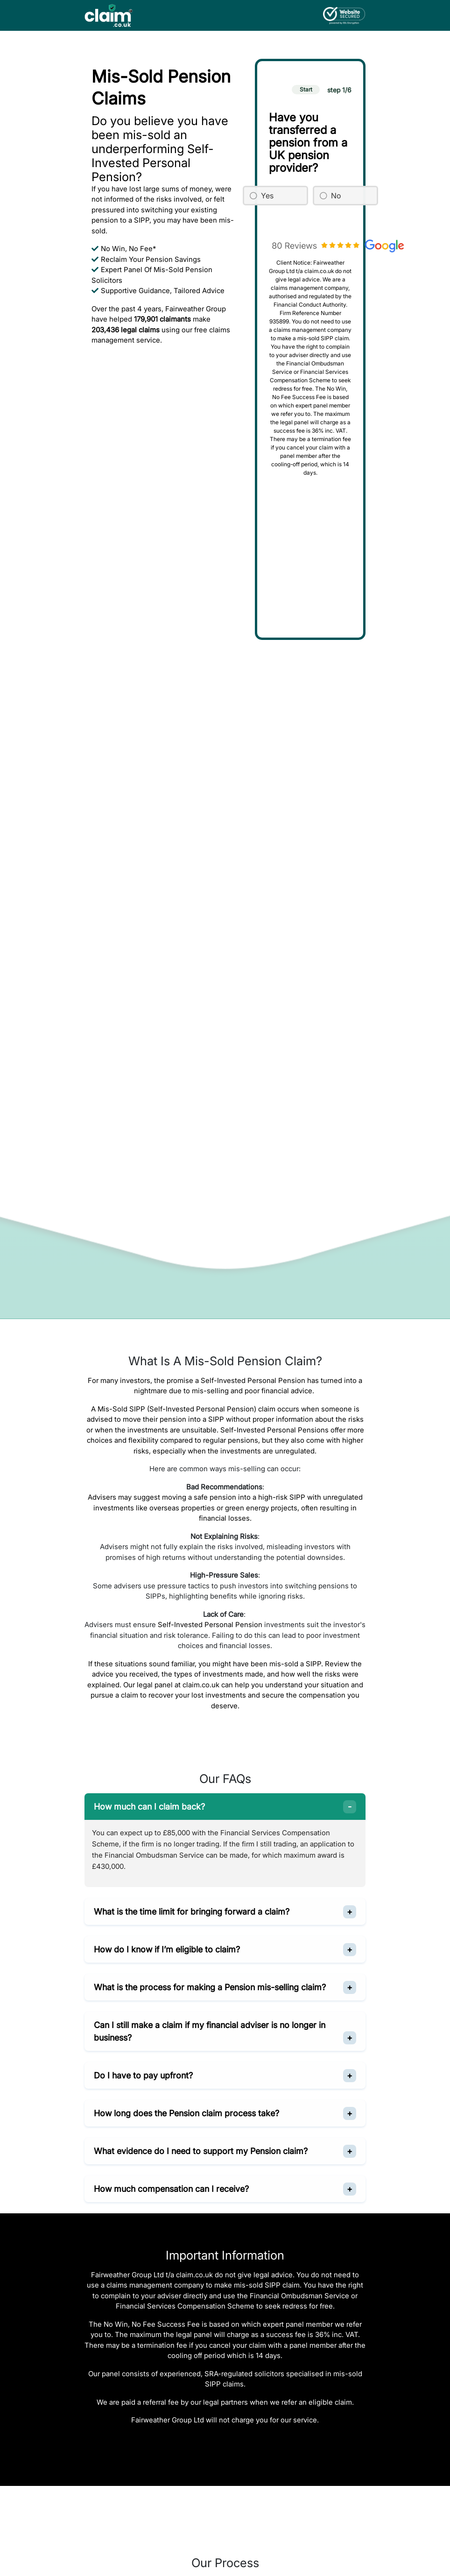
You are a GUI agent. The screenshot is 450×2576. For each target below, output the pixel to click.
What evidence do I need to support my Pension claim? (201, 2151)
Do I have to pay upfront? (143, 2075)
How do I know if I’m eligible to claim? (167, 1949)
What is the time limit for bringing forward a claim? (191, 1911)
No (336, 195)
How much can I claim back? (149, 1806)
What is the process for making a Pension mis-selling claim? (210, 1987)
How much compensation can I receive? (171, 2189)
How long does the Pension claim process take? (186, 2113)
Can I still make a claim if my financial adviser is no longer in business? (209, 2031)
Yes (267, 195)
